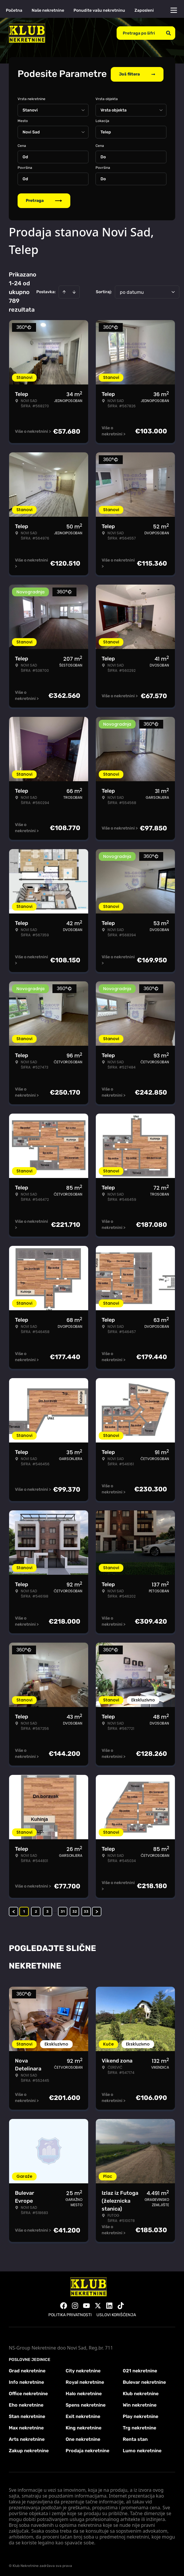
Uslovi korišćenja (116, 2313)
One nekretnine (83, 2438)
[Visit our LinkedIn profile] (109, 2304)
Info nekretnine (26, 2381)
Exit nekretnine (83, 2415)
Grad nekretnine (27, 2369)
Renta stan (135, 2438)
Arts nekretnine (27, 2438)
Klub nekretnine (141, 2392)
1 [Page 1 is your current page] (24, 1910)
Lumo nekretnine (142, 2449)
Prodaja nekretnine (87, 2449)
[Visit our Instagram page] (75, 2304)
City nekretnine (83, 2369)
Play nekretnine (140, 2415)
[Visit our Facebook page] (63, 2304)
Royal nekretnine (85, 2381)
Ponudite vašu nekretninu (99, 10)
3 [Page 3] (47, 1910)
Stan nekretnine (27, 2415)
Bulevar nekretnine (144, 2381)
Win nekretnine (139, 2404)
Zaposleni (144, 10)
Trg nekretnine (139, 2426)
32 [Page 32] (74, 1910)
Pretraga (44, 199)
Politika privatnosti (70, 2313)
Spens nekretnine (85, 2404)
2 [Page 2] (36, 1910)
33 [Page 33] (86, 1910)
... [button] (55, 1910)
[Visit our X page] (97, 2304)
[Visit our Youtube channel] (86, 2304)
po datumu (132, 291)
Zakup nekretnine (29, 2449)
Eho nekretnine (26, 2404)
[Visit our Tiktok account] (120, 2304)
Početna (14, 10)
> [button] (97, 1910)
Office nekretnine (28, 2392)
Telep (105, 130)
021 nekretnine (140, 2369)
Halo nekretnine (84, 2392)
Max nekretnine (26, 2426)
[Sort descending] (74, 291)
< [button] (13, 1910)
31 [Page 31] (63, 1910)
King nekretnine (83, 2426)
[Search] (168, 33)
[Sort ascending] (64, 291)
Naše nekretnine (48, 10)
